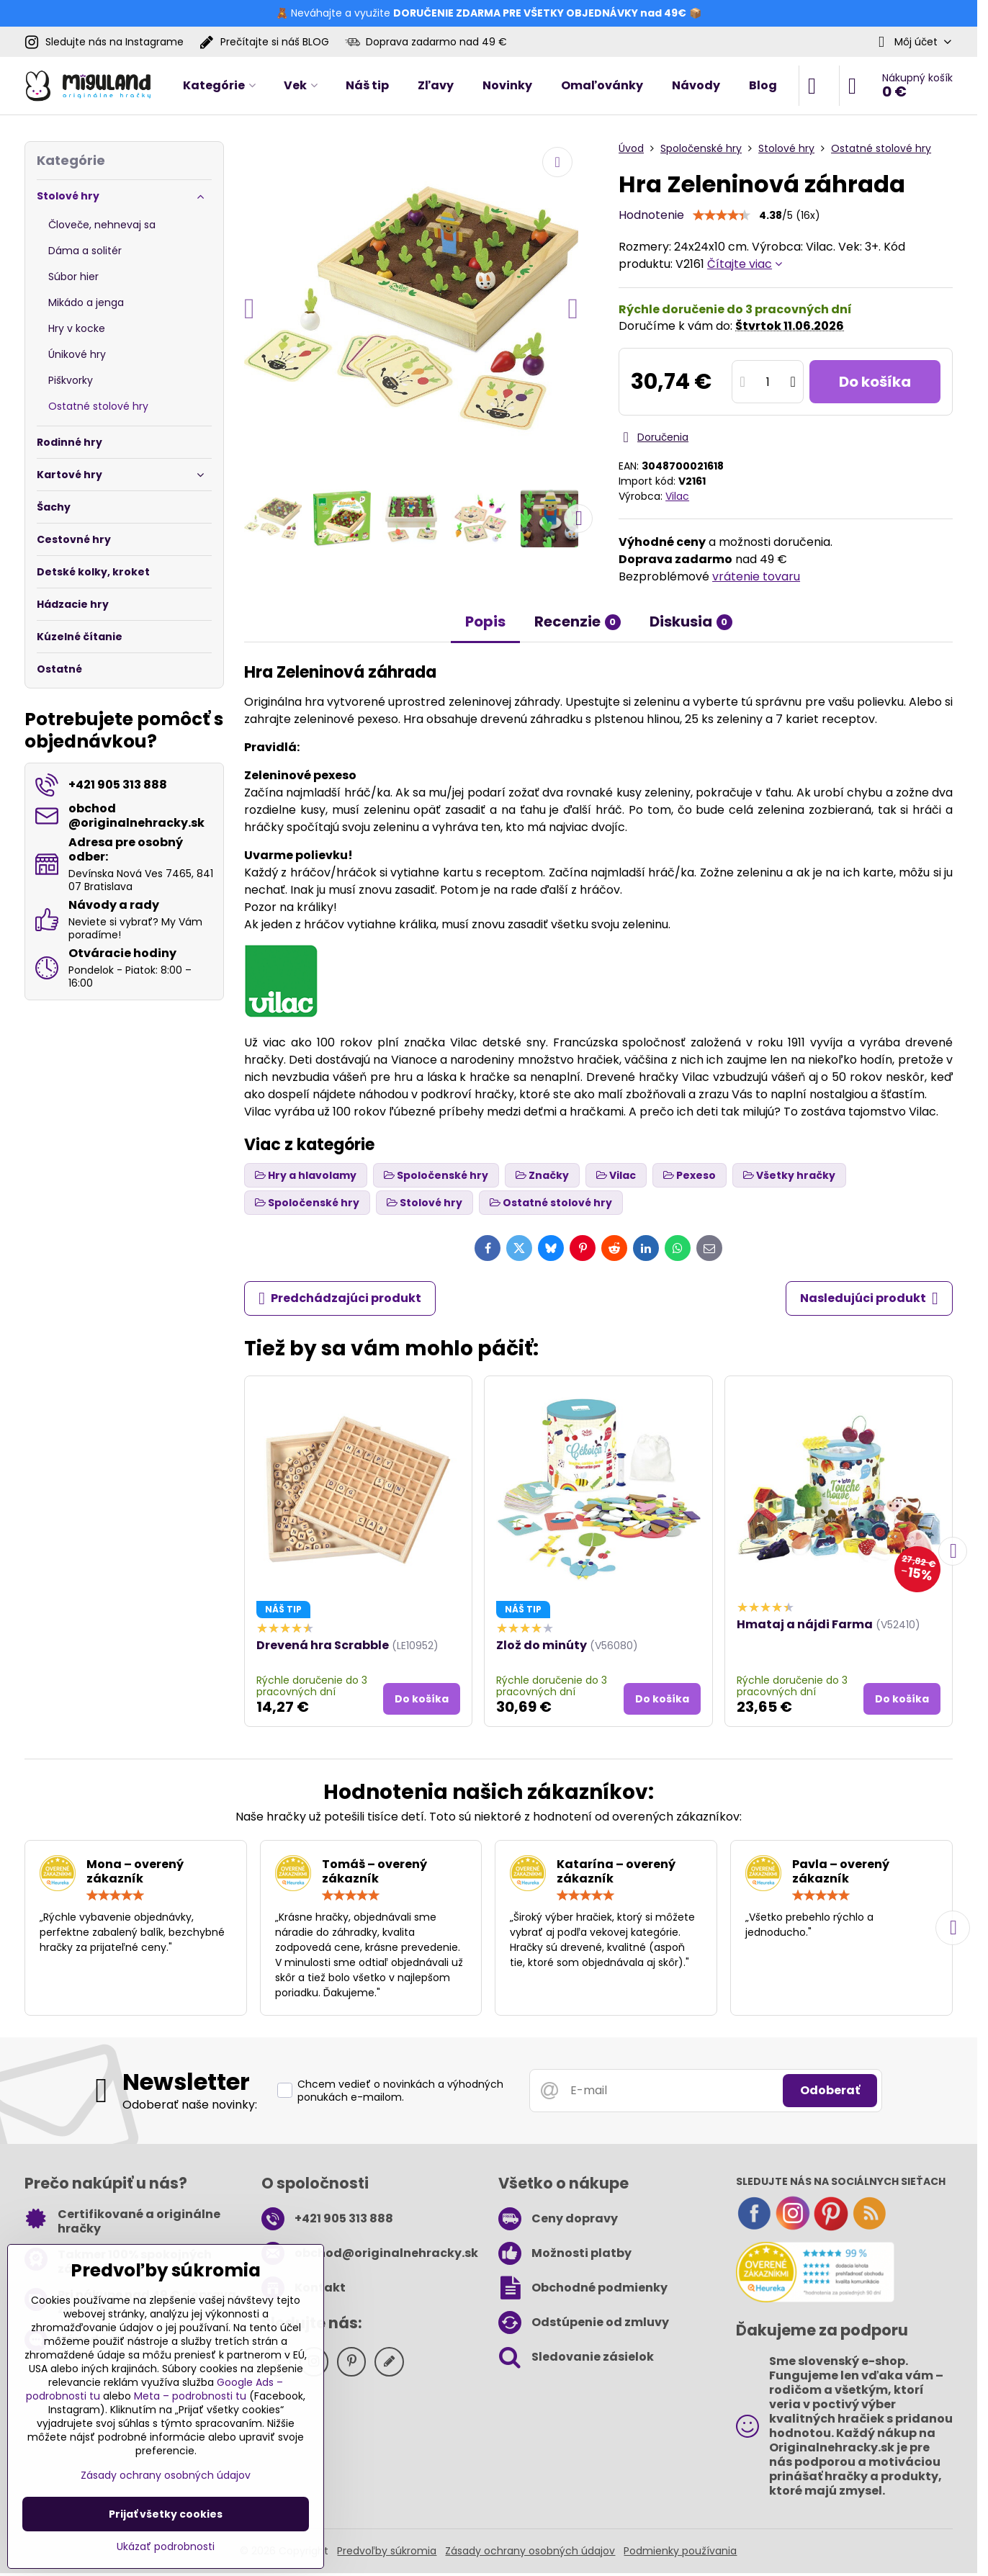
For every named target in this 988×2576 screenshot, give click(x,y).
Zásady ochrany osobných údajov (530, 2551)
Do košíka (875, 382)
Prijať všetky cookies (166, 2514)
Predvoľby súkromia (386, 2551)
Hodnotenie (651, 215)
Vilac (677, 496)
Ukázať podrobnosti (166, 2547)
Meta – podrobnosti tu (190, 2396)
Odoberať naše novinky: (189, 2104)
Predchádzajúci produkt (340, 1298)
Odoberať (830, 2090)
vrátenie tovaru (756, 576)
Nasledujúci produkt (869, 1298)
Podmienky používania (680, 2551)
